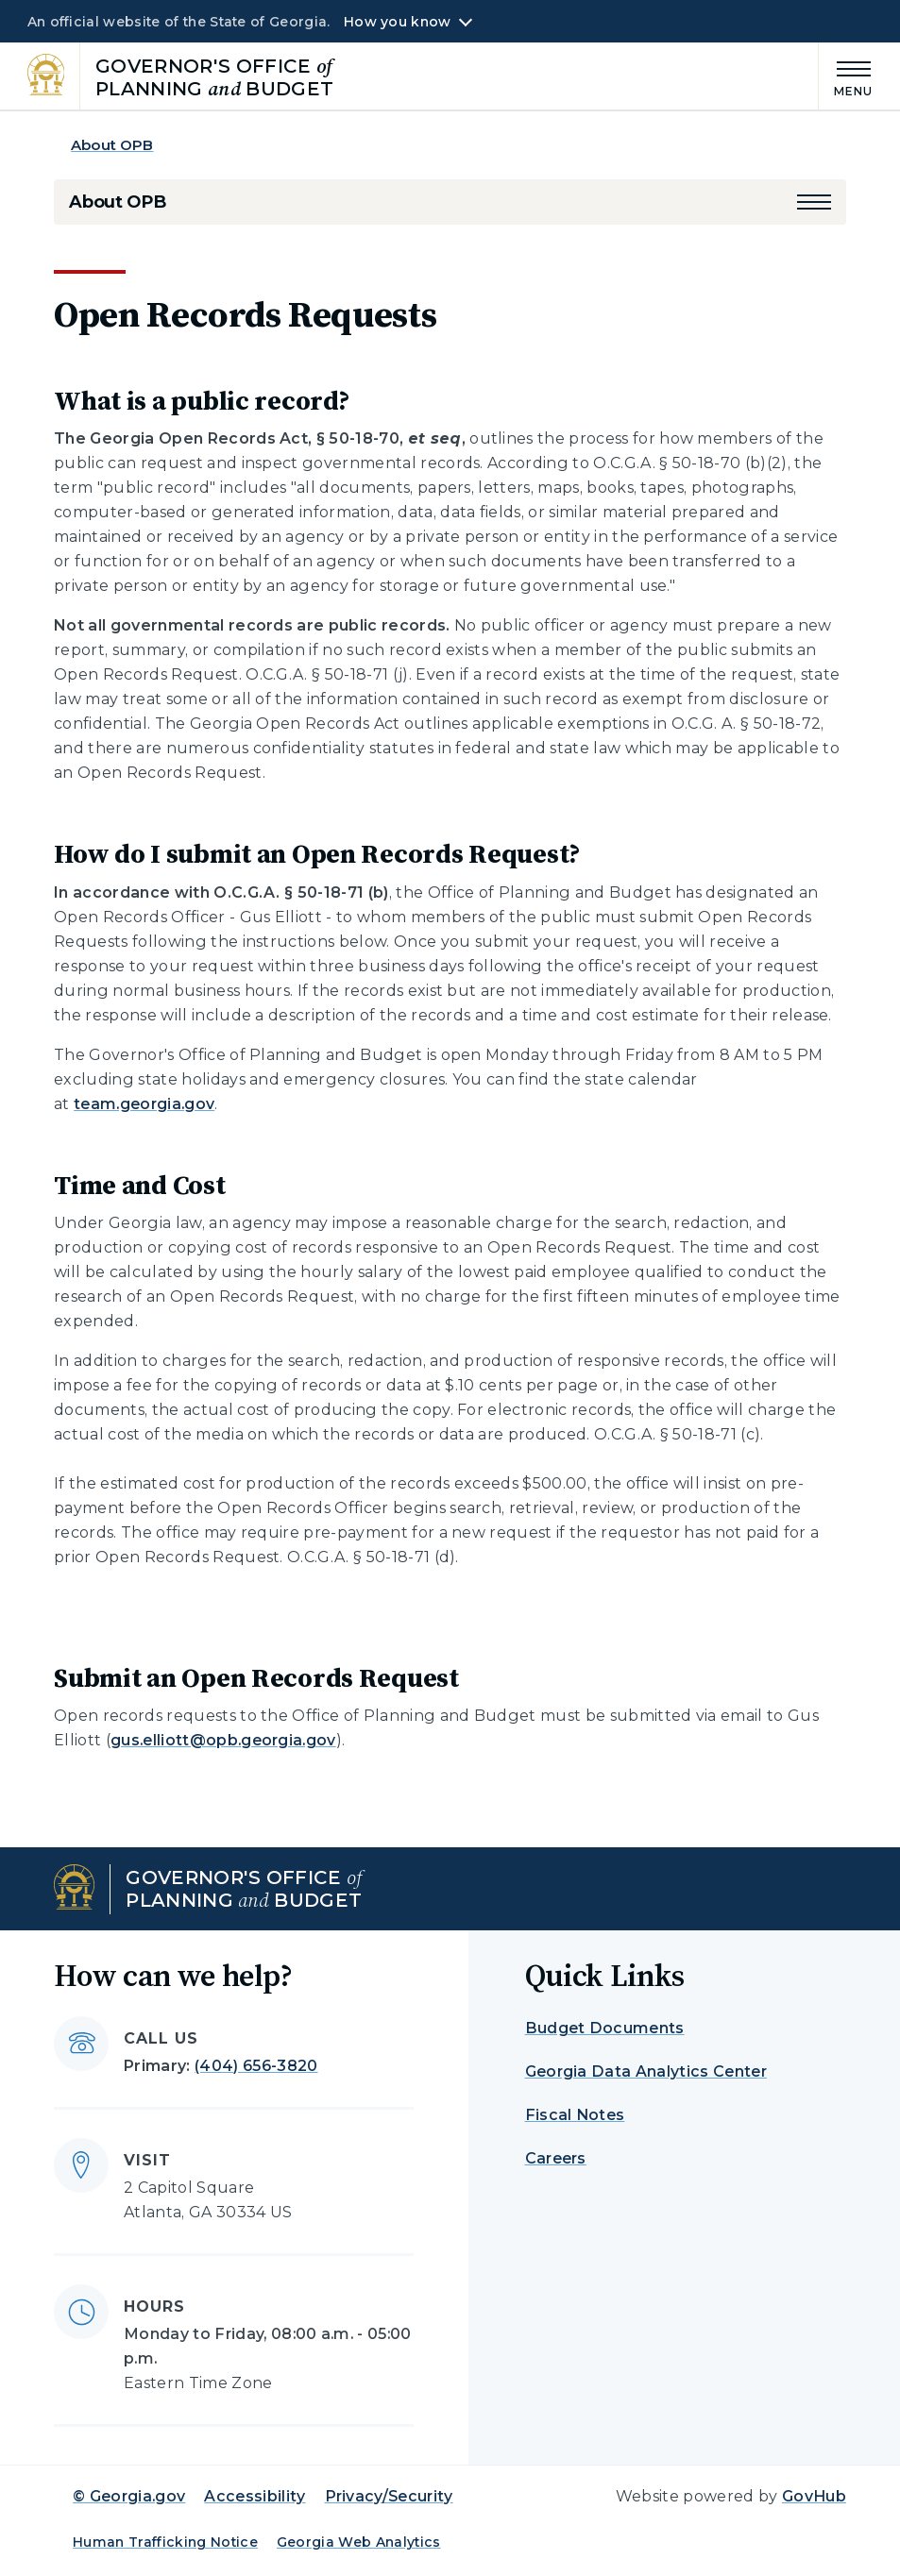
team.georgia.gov (144, 1104)
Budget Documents (605, 2028)
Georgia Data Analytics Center (646, 2071)
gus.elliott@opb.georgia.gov (223, 1740)
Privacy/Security (389, 2496)
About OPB (112, 145)
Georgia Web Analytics (359, 2542)
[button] (814, 202)
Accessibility (254, 2496)
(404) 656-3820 (256, 2066)
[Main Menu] (846, 76)
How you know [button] (397, 21)
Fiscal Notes (575, 2115)
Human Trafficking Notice (165, 2542)
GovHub (814, 2496)
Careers (555, 2158)
